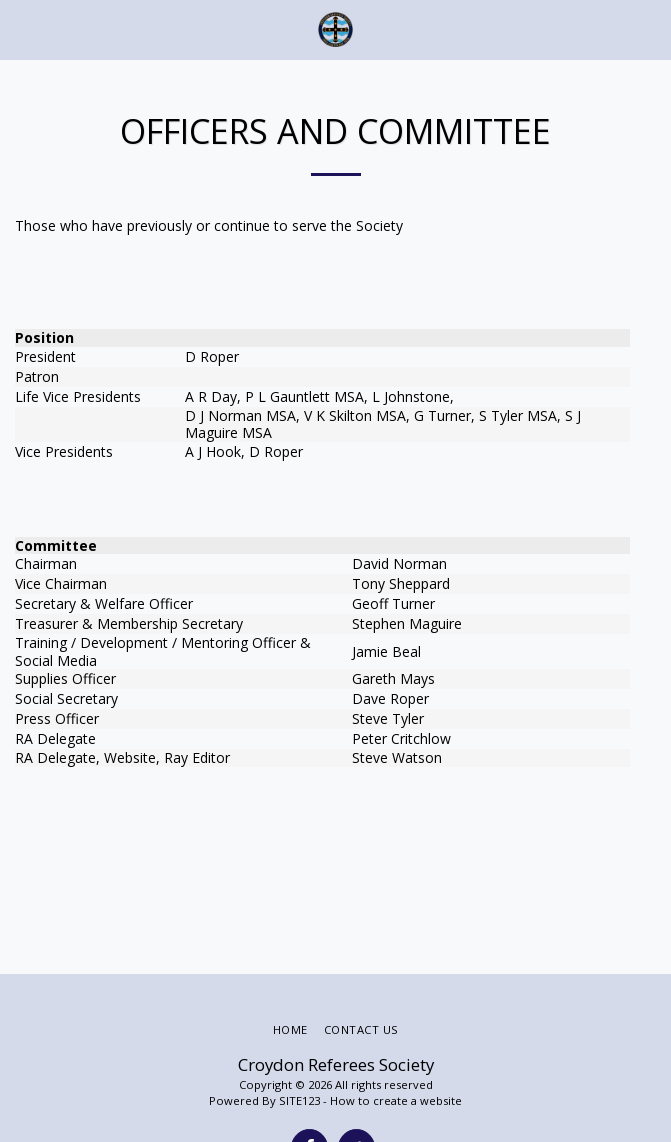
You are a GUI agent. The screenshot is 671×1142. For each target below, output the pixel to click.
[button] (22, 28)
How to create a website (396, 1100)
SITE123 (299, 1100)
